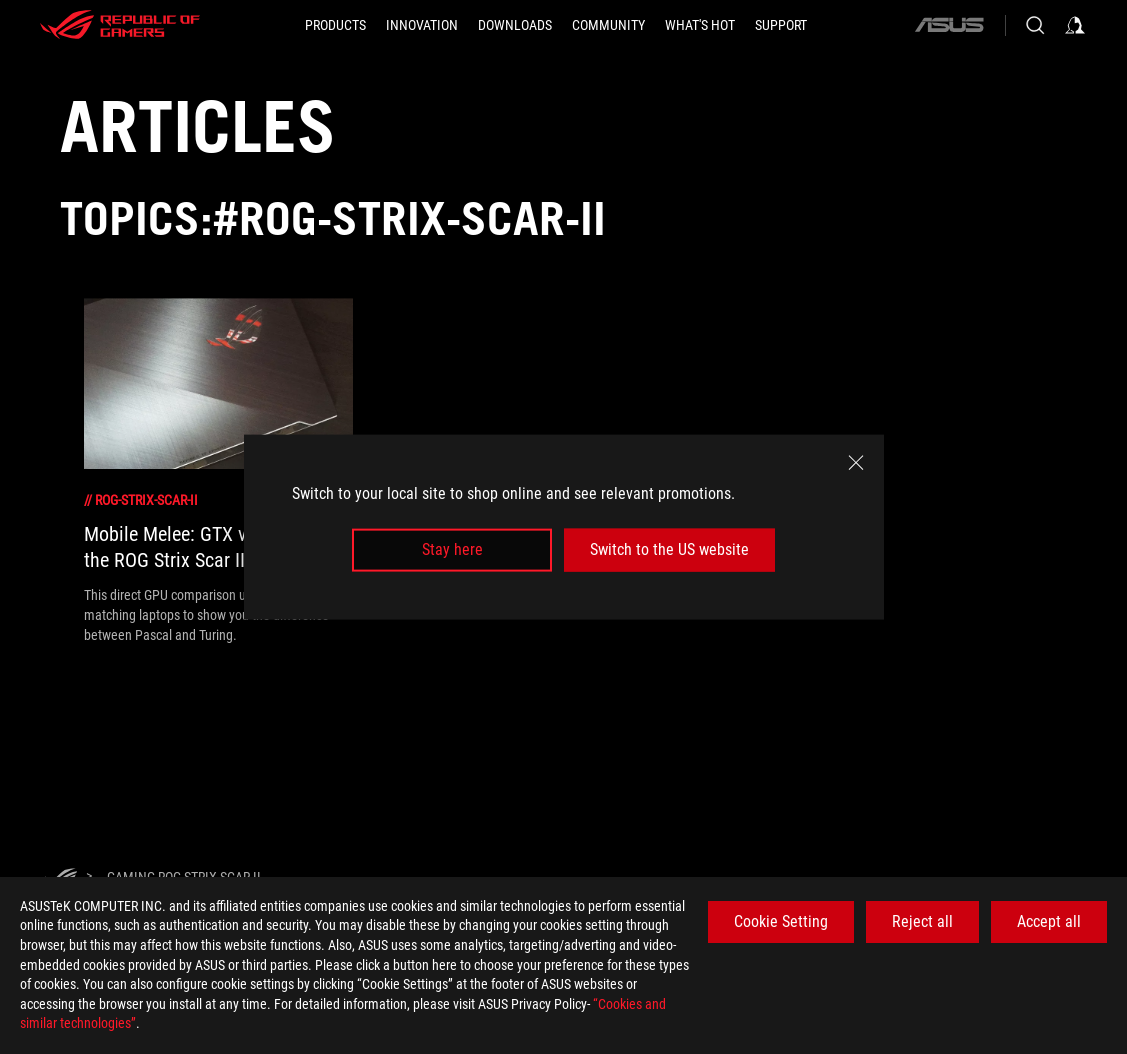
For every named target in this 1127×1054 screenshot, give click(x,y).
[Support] (781, 25)
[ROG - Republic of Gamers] (120, 25)
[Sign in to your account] (1075, 25)
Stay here (452, 549)
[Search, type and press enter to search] (1035, 25)
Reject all (922, 921)
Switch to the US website (669, 549)
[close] (856, 463)
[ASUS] (949, 25)
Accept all (1049, 921)
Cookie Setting (781, 921)
